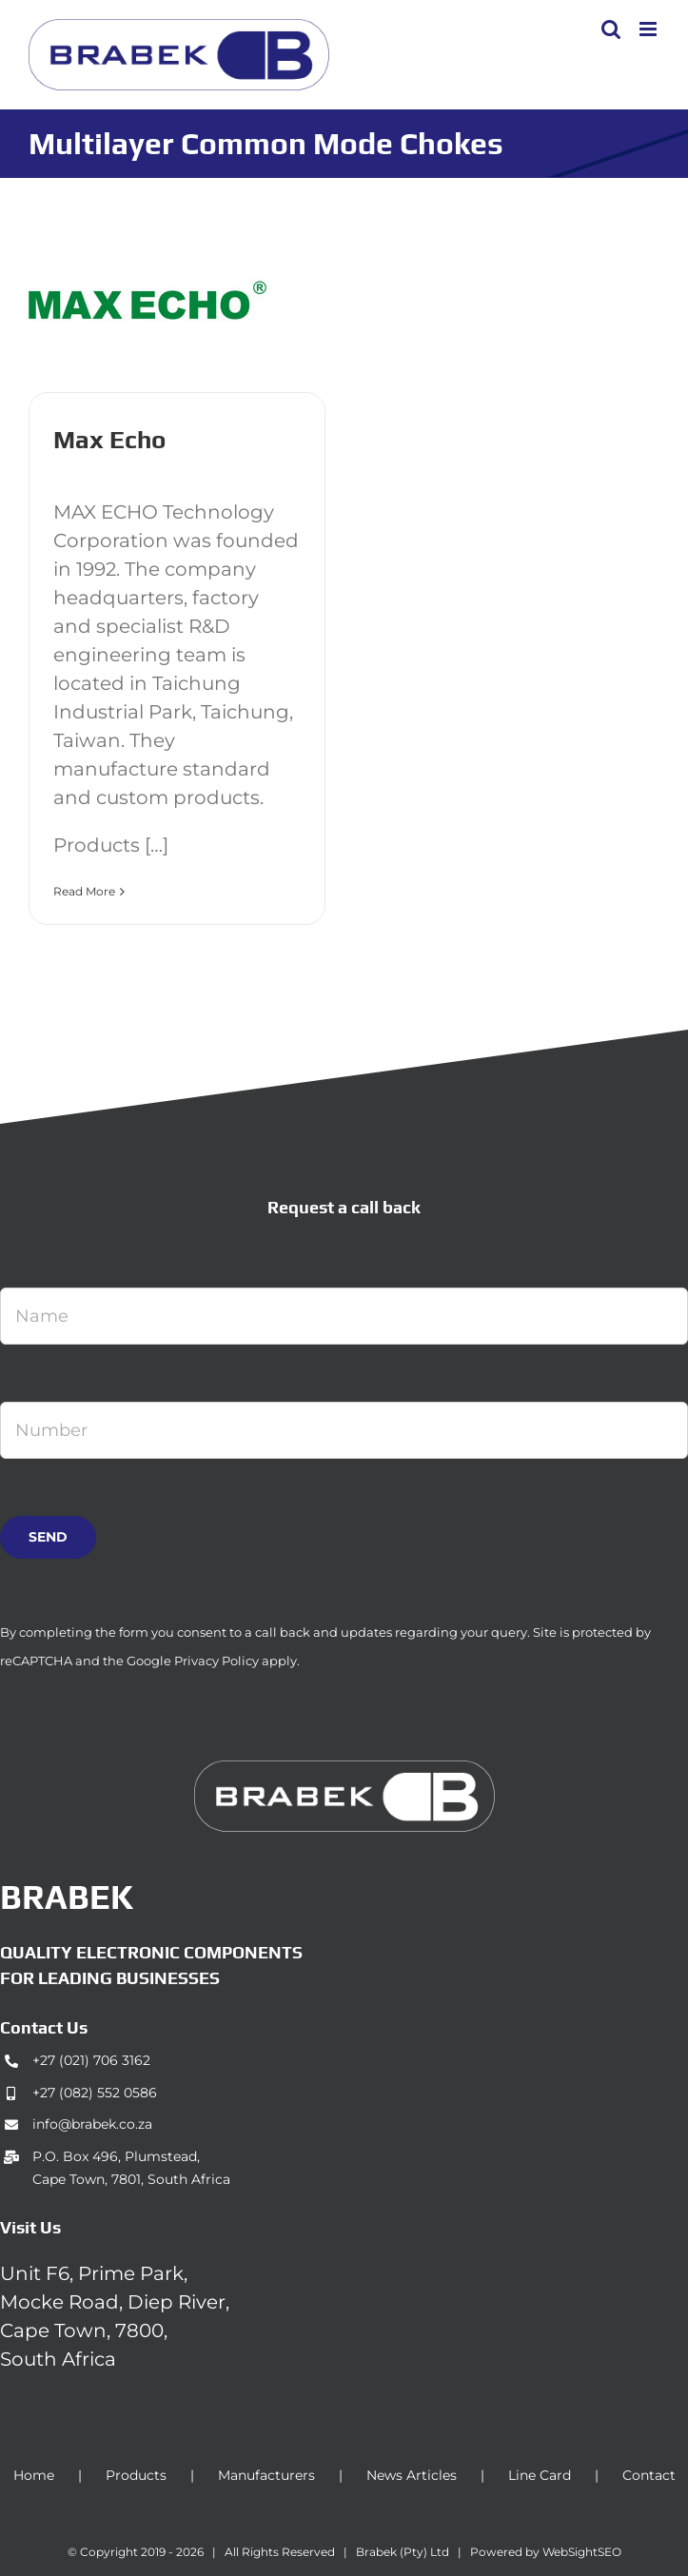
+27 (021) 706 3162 (91, 2060)
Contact (649, 2475)
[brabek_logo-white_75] (344, 1770)
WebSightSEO (581, 2552)
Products (136, 2475)
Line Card (539, 2475)
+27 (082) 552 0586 (94, 2092)
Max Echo (109, 439)
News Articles (411, 2475)
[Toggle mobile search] (610, 29)
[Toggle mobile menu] (649, 29)
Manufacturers (266, 2475)
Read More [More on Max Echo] (84, 891)
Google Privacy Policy (193, 1660)
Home (33, 2475)
